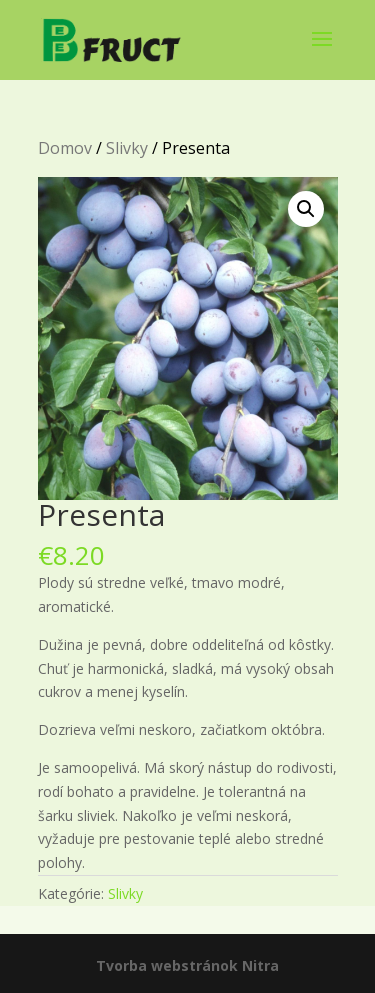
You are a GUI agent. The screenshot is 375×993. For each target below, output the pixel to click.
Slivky (127, 148)
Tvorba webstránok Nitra (187, 965)
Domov (65, 148)
